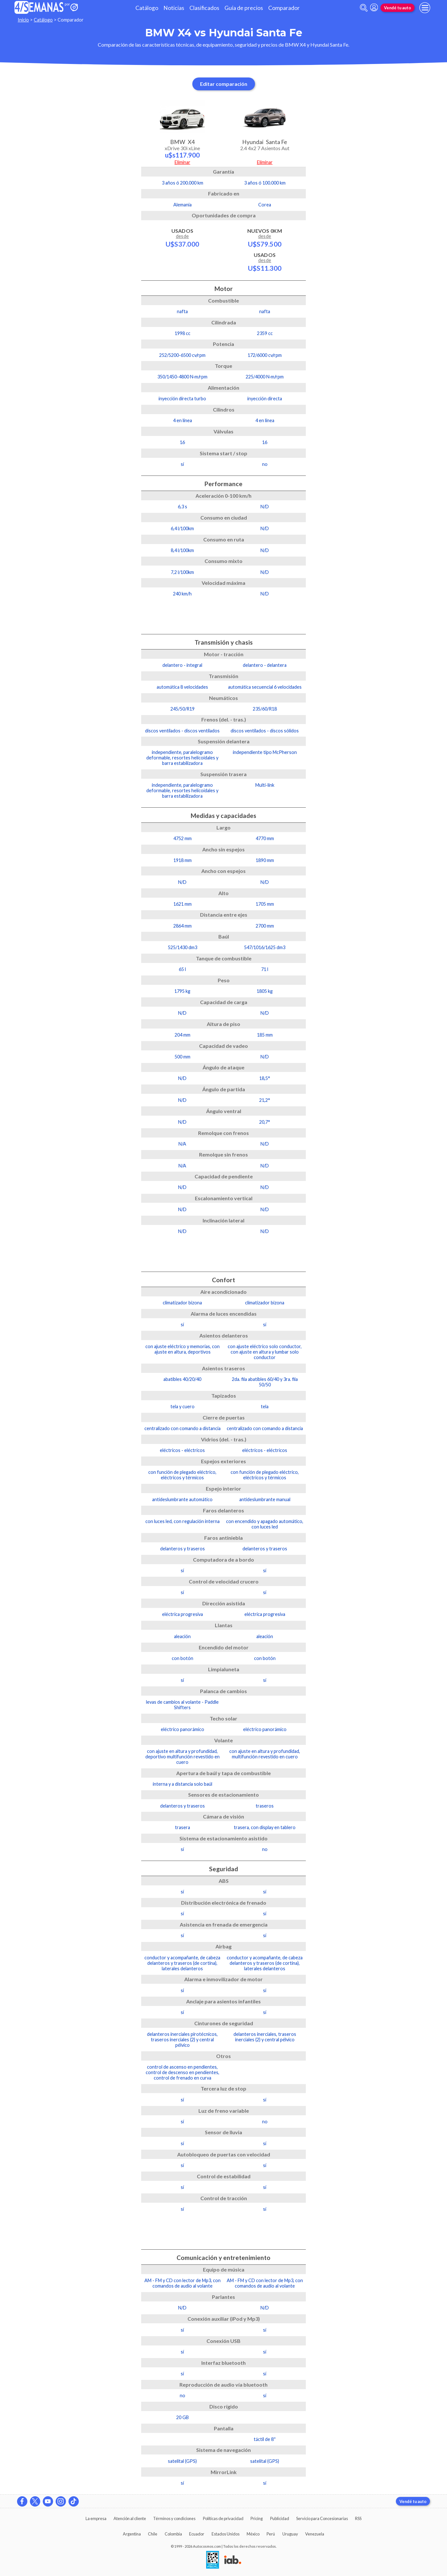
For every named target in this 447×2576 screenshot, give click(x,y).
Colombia (173, 2533)
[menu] (424, 7)
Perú (271, 2533)
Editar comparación (223, 84)
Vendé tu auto (397, 7)
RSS (358, 2518)
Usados (182, 238)
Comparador (284, 8)
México (253, 2533)
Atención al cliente (130, 2518)
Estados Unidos (226, 2533)
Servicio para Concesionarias (322, 2518)
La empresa (96, 2518)
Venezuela (314, 2533)
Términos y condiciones (174, 2518)
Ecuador (196, 2533)
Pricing (257, 2518)
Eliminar (182, 162)
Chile (152, 2533)
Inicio (23, 20)
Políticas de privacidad (223, 2518)
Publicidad (279, 2518)
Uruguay (290, 2533)
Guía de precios (243, 8)
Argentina (132, 2533)
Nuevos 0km (265, 238)
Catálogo (146, 8)
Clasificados (204, 8)
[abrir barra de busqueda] (364, 8)
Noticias (173, 8)
